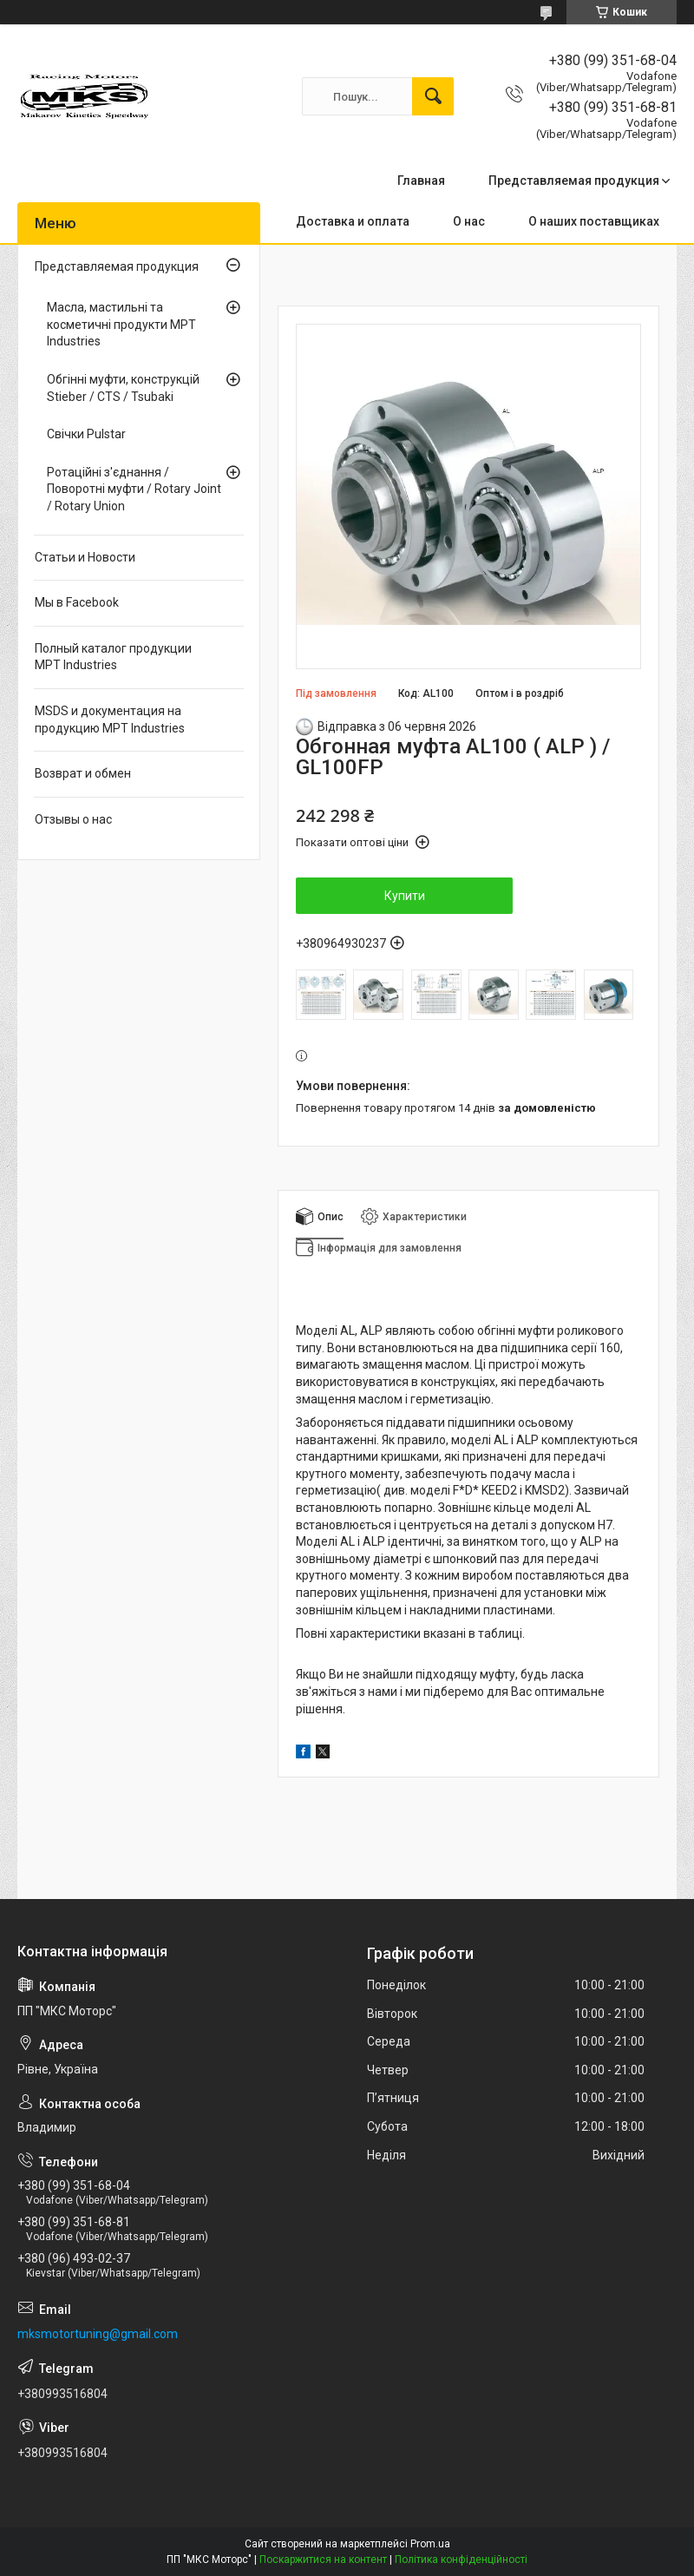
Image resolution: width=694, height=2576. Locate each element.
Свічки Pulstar (86, 434)
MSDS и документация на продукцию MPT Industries (110, 719)
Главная (421, 180)
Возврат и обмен (83, 773)
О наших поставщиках (593, 221)
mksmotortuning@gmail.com (97, 2334)
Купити (404, 896)
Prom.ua (430, 2544)
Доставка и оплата (352, 221)
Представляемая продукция (573, 180)
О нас (469, 221)
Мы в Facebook (77, 602)
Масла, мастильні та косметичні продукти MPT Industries (121, 324)
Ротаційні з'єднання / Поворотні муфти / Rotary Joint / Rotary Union (134, 489)
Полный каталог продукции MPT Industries (113, 657)
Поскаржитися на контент (323, 2559)
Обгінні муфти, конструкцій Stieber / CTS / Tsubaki (123, 388)
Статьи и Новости (85, 557)
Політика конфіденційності (461, 2559)
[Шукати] (433, 96)
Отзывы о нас (73, 819)
